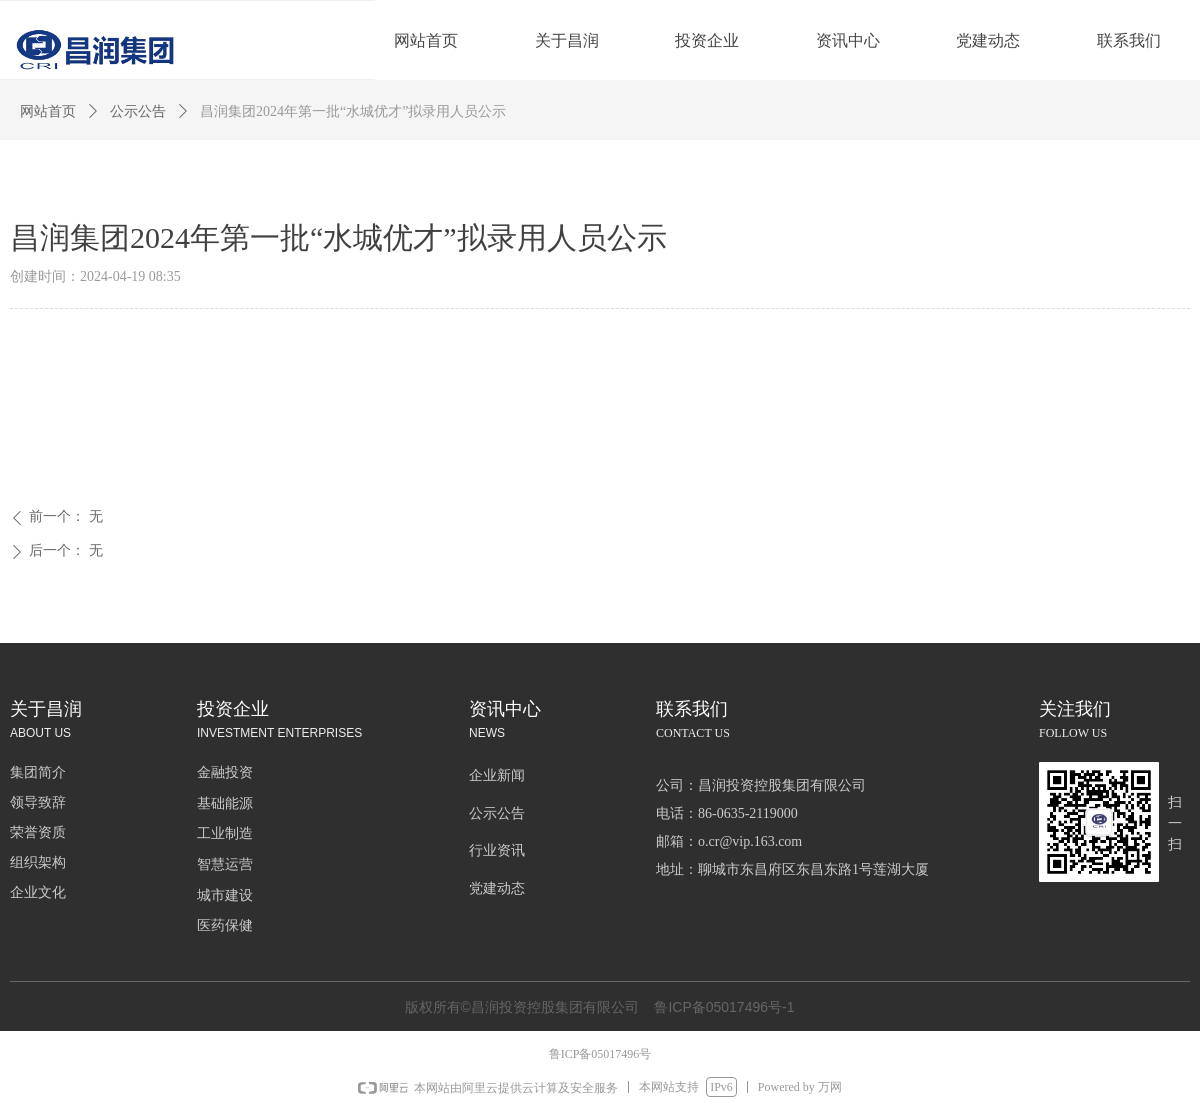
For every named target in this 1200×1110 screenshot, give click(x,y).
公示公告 (138, 111)
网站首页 (48, 111)
